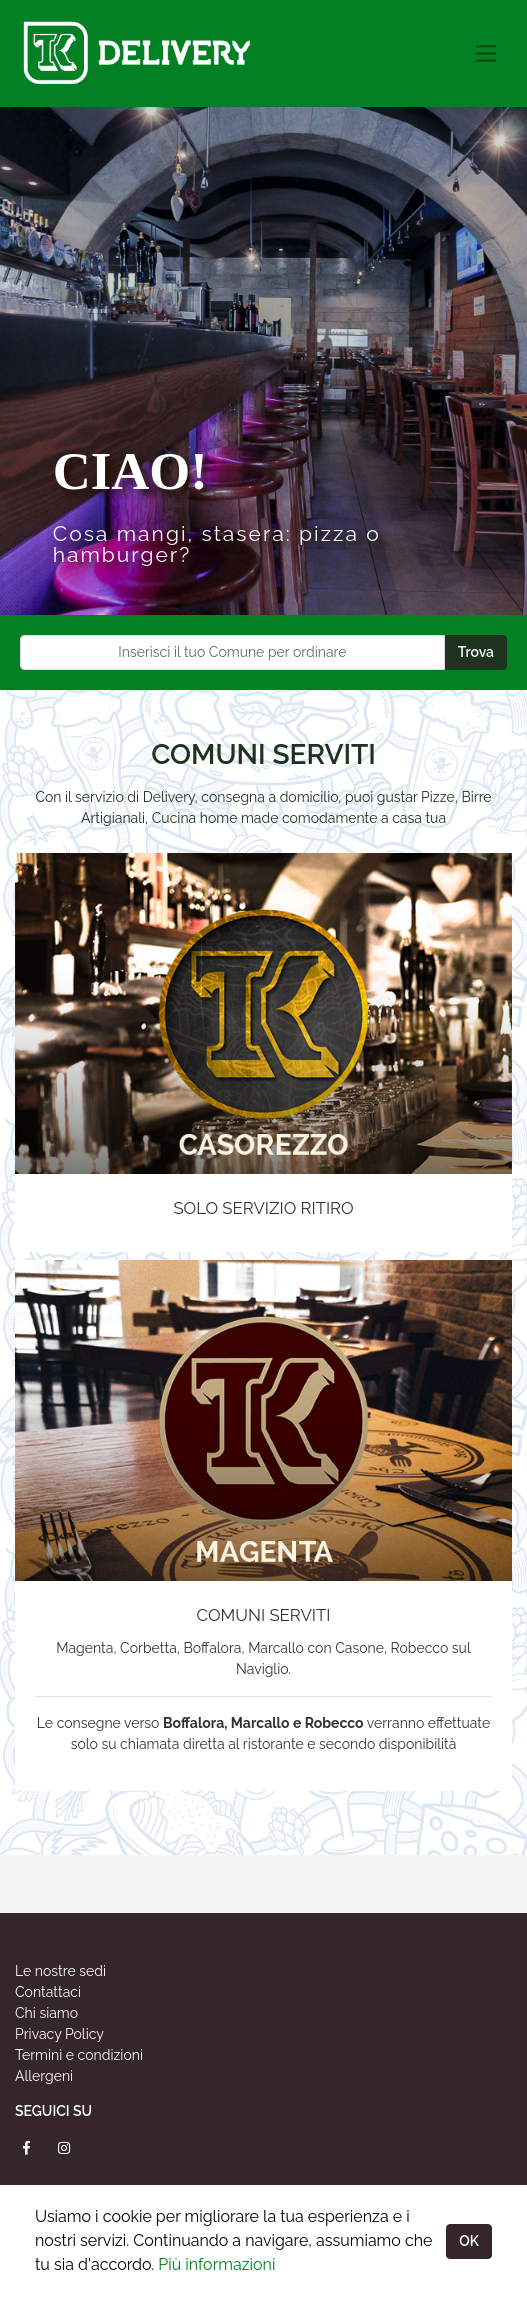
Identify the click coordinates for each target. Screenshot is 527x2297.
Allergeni (44, 2076)
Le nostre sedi (60, 1971)
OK (469, 2241)
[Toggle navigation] (486, 53)
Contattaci (48, 1992)
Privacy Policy (59, 2034)
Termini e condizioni (79, 2055)
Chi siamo (46, 2013)
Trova (476, 652)
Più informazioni (216, 2264)
